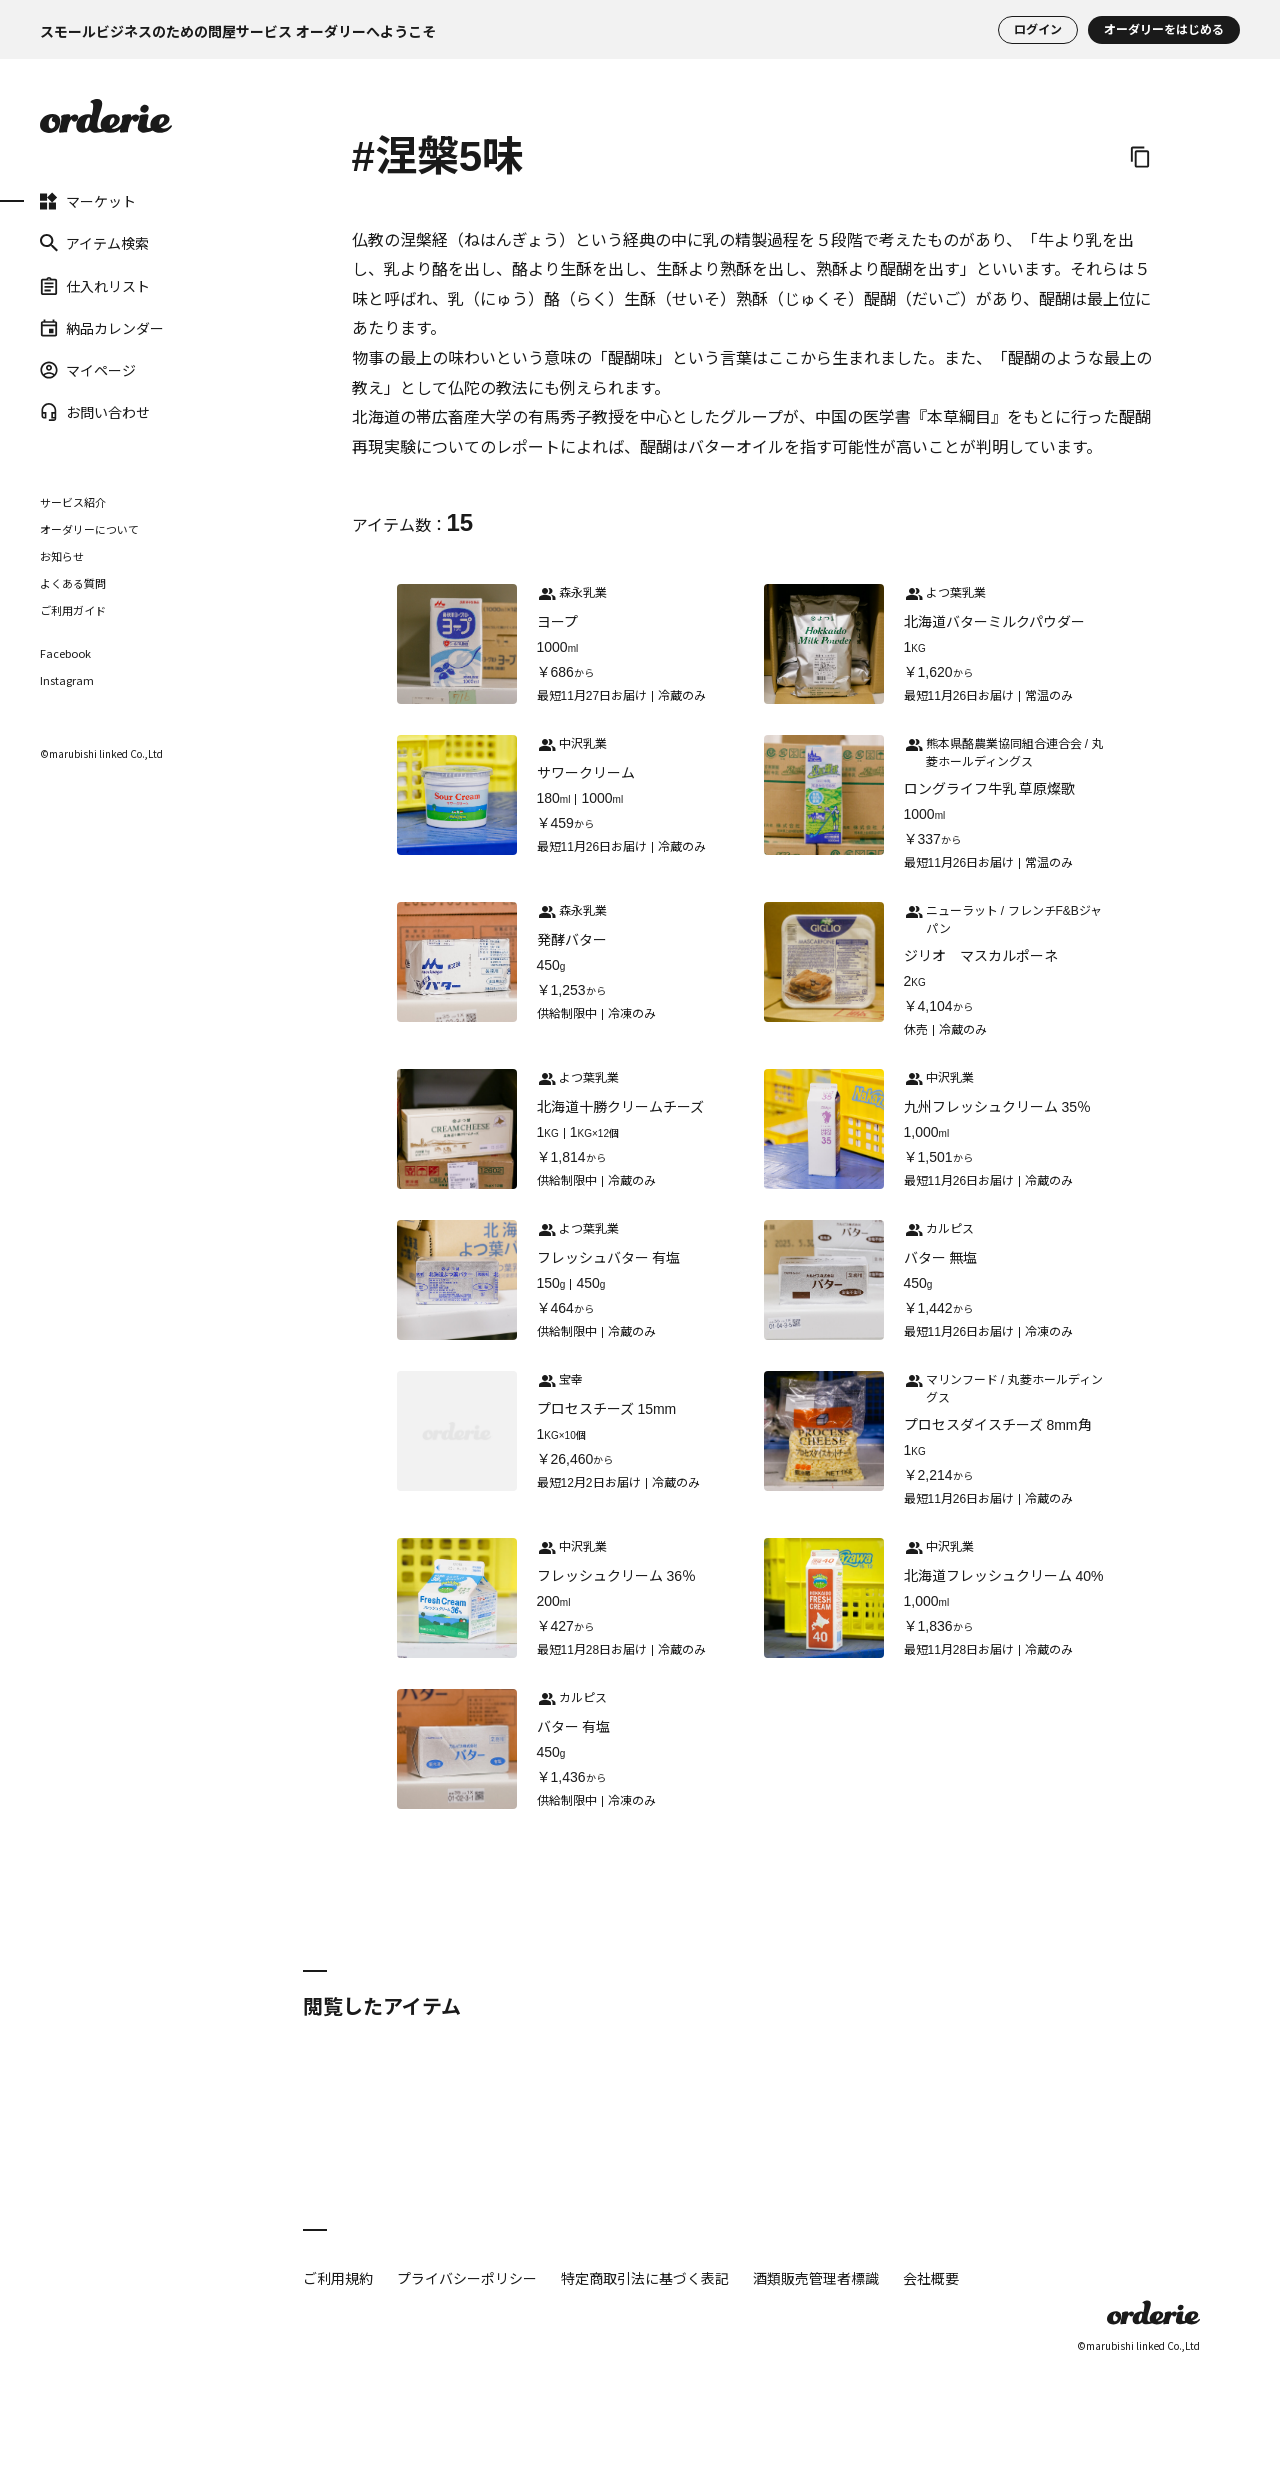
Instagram (67, 680)
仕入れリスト (95, 285)
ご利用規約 (338, 2278)
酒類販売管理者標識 (816, 2278)
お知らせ (62, 556)
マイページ (88, 370)
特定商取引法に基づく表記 (645, 2278)
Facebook (65, 653)
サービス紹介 (73, 502)
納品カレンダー (102, 328)
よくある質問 (73, 583)
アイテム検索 (94, 243)
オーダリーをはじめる (1164, 30)
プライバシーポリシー (467, 2278)
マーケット (88, 201)
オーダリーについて (89, 529)
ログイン (1038, 30)
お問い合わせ (95, 412)
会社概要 (931, 2278)
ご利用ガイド (73, 610)
